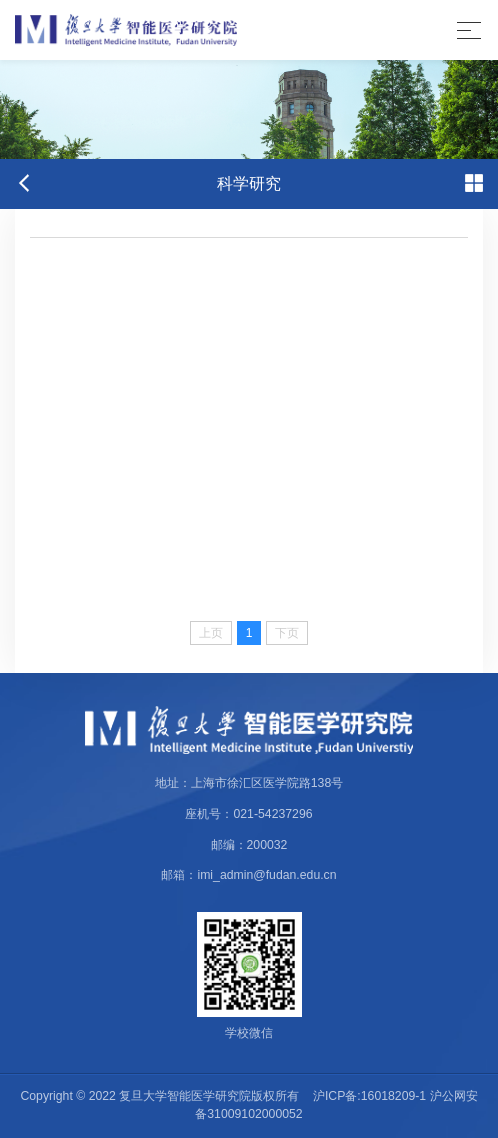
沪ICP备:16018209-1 (369, 1096)
